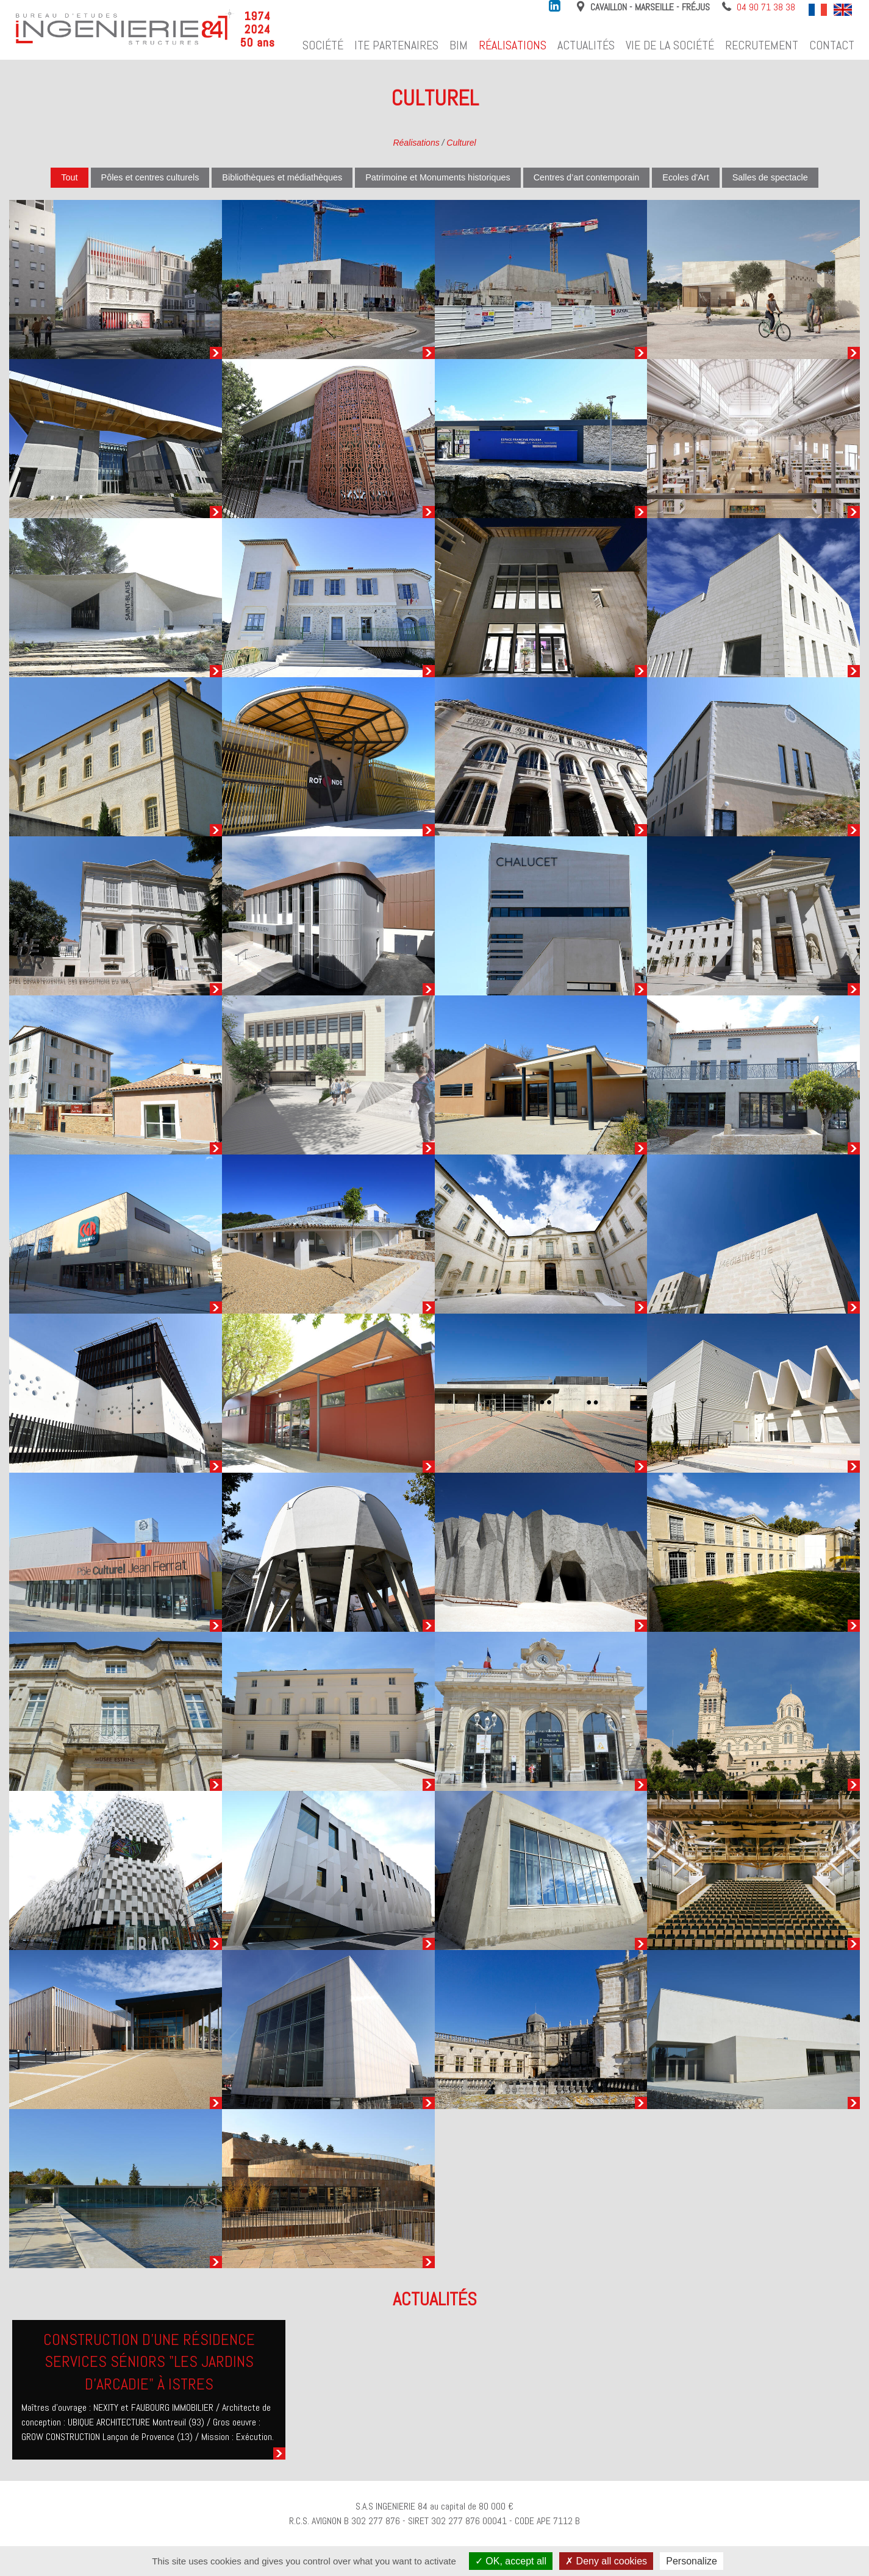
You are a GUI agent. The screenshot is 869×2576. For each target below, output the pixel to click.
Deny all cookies (606, 2561)
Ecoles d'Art (685, 177)
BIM (458, 45)
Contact (831, 45)
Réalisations (512, 45)
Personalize (691, 2561)
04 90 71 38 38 (766, 7)
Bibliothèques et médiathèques (282, 177)
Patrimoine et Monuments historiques (437, 177)
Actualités (586, 45)
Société (322, 45)
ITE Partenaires (396, 45)
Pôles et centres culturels (150, 177)
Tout (69, 177)
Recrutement (761, 45)
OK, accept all (510, 2561)
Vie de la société (670, 45)
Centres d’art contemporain (587, 177)
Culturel (461, 143)
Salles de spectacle (770, 177)
